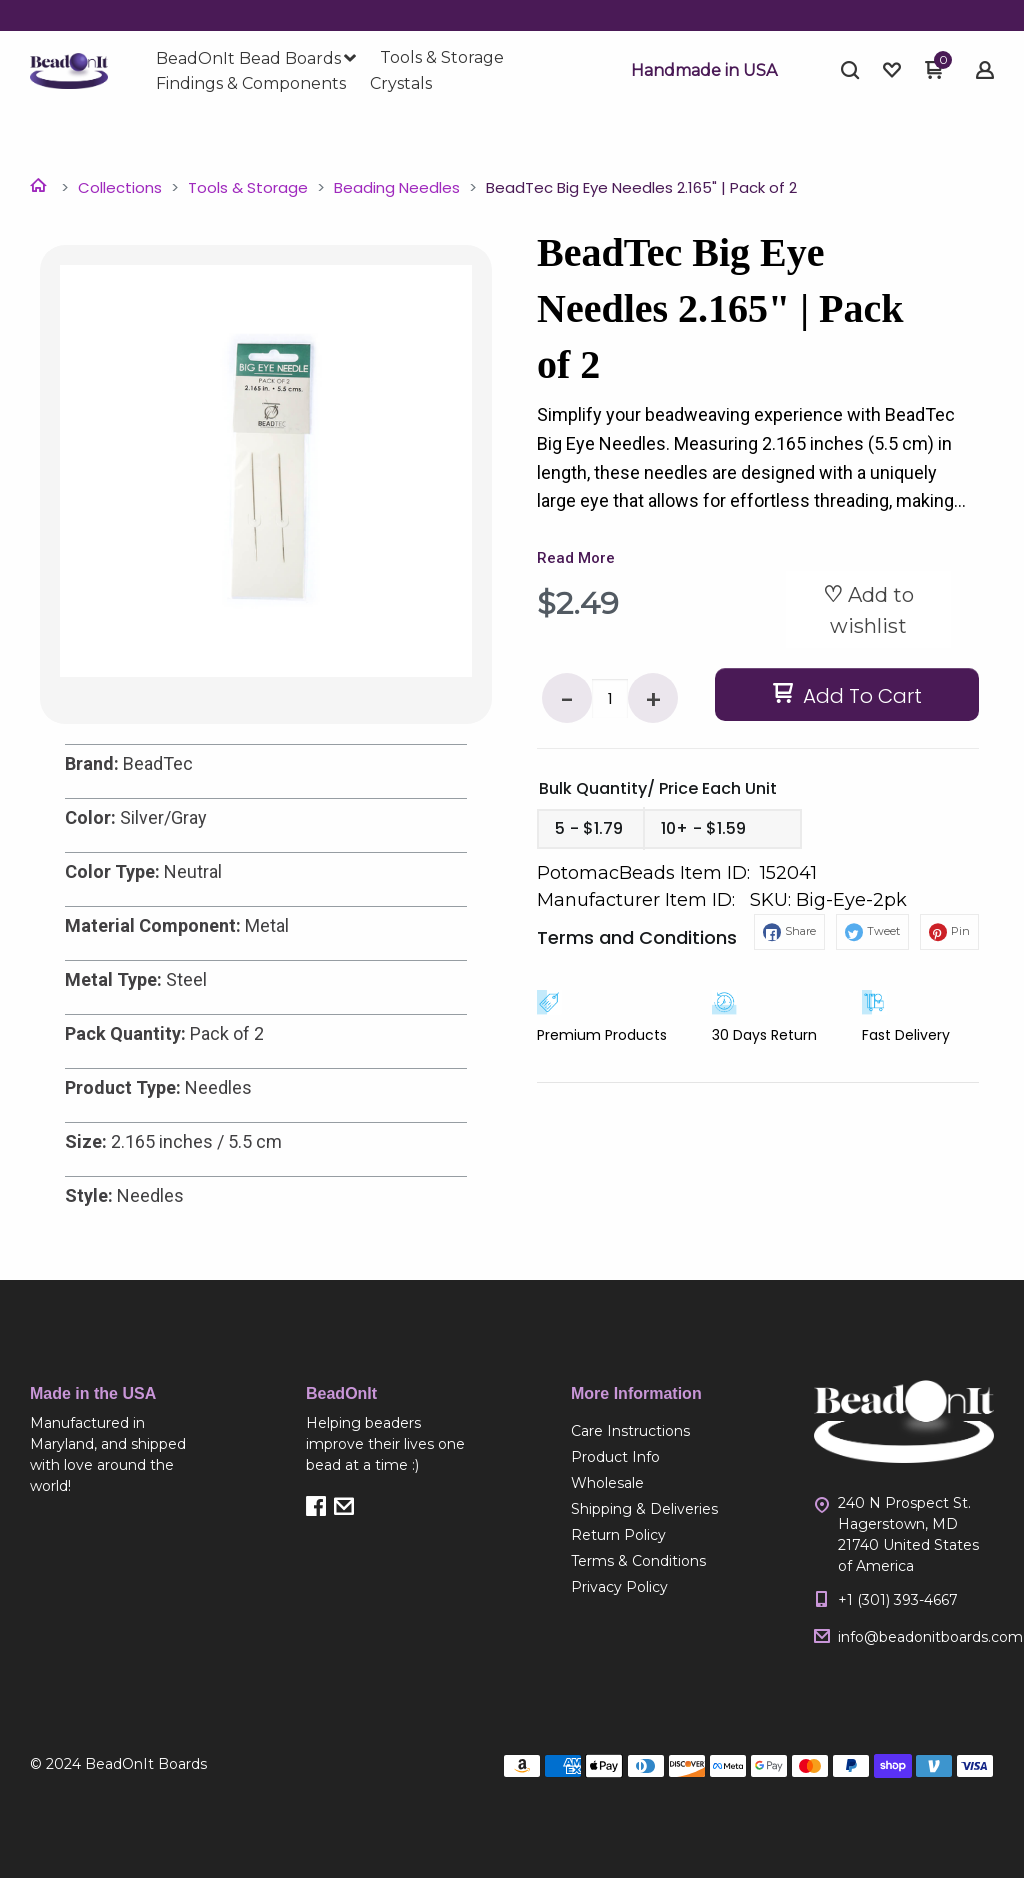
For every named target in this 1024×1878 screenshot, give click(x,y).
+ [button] (653, 700)
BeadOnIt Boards (146, 1764)
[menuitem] (256, 59)
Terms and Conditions (637, 937)
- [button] (567, 700)
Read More (576, 558)
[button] (704, 71)
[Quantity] (610, 698)
